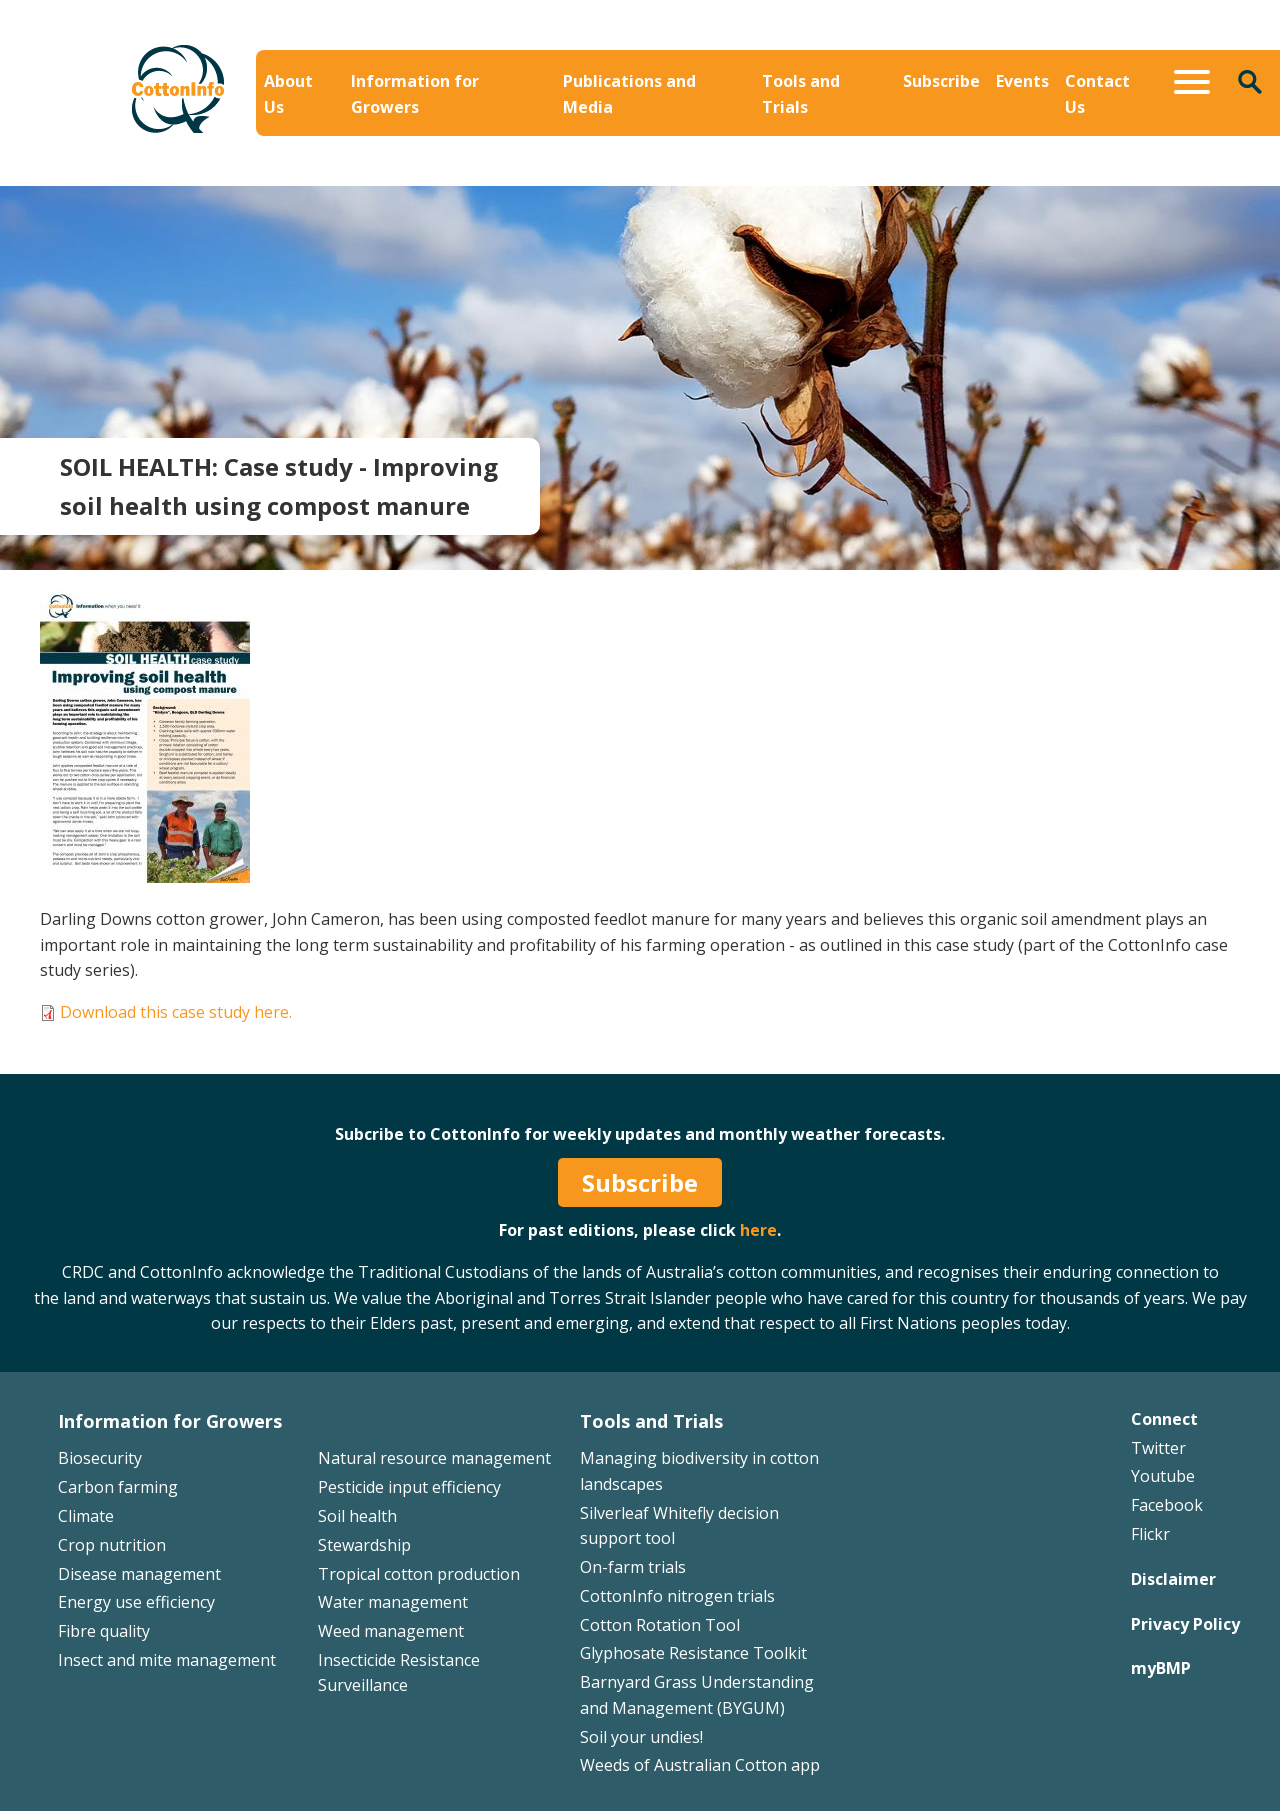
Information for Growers (415, 94)
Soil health (357, 1516)
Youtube (1163, 1476)
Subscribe (941, 81)
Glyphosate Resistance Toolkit (693, 1653)
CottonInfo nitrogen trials (677, 1596)
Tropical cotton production (419, 1574)
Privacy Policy (1185, 1624)
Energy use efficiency (136, 1602)
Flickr (1150, 1534)
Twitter (1158, 1448)
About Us (288, 94)
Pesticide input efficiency (409, 1487)
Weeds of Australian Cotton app (700, 1765)
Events (1022, 81)
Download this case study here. (176, 1012)
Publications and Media (629, 94)
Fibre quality (104, 1631)
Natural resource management (434, 1458)
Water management (393, 1602)
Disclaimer (1173, 1579)
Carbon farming (118, 1487)
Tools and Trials (801, 94)
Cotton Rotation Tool (660, 1625)
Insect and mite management (167, 1660)
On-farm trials (633, 1567)
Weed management (391, 1631)
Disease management (139, 1574)
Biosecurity (100, 1458)
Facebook (1167, 1505)
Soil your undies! (641, 1737)
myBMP (1161, 1668)
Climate (86, 1516)
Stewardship (364, 1545)
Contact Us (1097, 94)
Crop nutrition (112, 1545)
